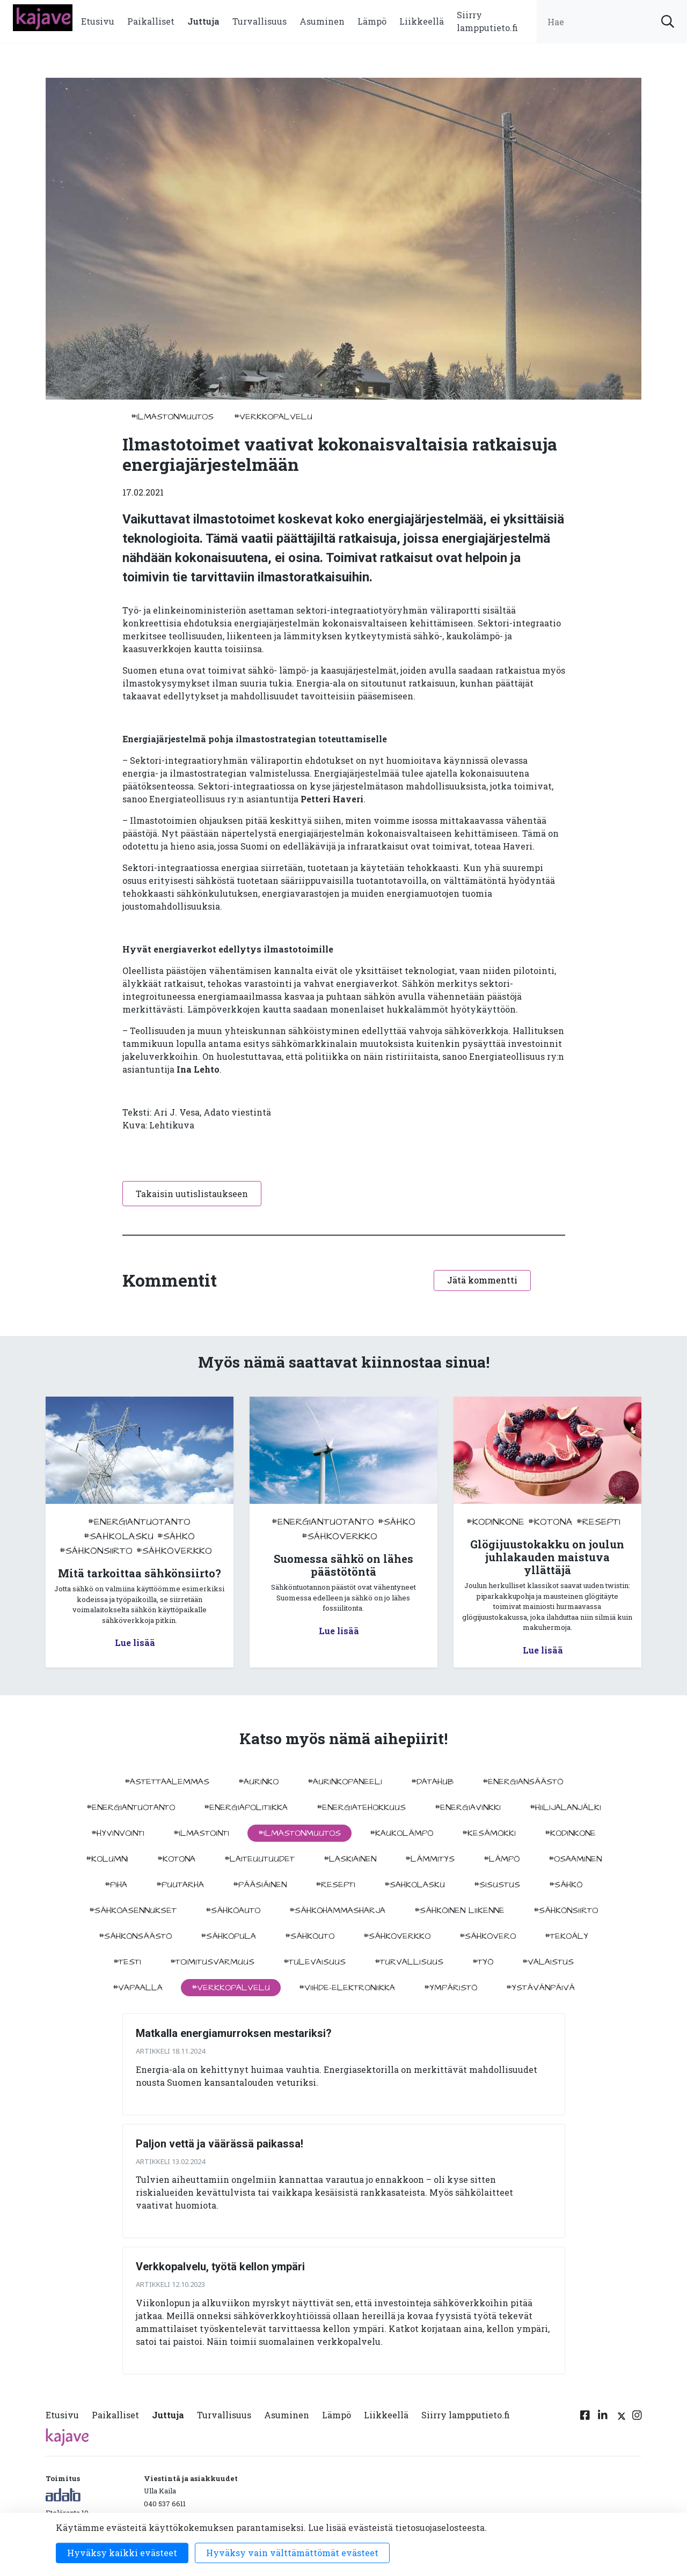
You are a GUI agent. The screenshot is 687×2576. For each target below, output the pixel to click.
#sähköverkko (174, 1551)
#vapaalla (138, 1988)
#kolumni (107, 1859)
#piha (116, 1885)
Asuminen (322, 21)
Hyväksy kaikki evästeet (122, 2552)
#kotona (550, 1522)
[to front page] (42, 16)
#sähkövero (487, 1936)
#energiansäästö (523, 1782)
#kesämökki (489, 1833)
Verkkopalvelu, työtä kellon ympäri (220, 2266)
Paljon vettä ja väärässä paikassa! (219, 2143)
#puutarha (180, 1885)
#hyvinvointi (117, 1833)
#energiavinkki (468, 1807)
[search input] (612, 21)
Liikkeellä (421, 21)
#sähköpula (228, 1936)
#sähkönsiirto (96, 1551)
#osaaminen (575, 1859)
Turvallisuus (259, 21)
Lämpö (371, 21)
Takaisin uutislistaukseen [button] (192, 1193)
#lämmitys (430, 1859)
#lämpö (502, 1859)
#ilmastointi (201, 1833)
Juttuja (203, 21)
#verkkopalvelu (273, 417)
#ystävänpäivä (540, 1988)
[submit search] (667, 21)
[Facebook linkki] (585, 2417)
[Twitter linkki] (620, 2417)
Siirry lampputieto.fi (487, 21)
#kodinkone (495, 1522)
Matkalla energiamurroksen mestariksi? (234, 2033)
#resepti (598, 1522)
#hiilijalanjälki (565, 1807)
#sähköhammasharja (337, 1910)
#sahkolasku (119, 1536)
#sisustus (497, 1885)
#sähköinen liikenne (459, 1910)
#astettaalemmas (167, 1782)
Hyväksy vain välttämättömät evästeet (292, 2552)
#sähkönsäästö (135, 1936)
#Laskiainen (350, 1859)
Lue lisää (135, 1642)
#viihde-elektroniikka (347, 1988)
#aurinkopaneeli (345, 1782)
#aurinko (258, 1782)
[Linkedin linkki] (603, 2417)
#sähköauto (233, 1910)
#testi (127, 1962)
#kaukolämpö (401, 1833)
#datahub (432, 1782)
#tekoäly (566, 1936)
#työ (482, 1962)
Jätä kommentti (482, 1280)
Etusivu (97, 21)
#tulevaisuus (314, 1962)
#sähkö (176, 1536)
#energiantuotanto (139, 1522)
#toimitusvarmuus (212, 1962)
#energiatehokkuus (361, 1807)
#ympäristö (450, 1988)
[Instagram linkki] (637, 2417)
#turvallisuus (409, 1962)
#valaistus (548, 1962)
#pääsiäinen (260, 1885)
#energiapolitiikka (246, 1807)
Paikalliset (150, 21)
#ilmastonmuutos (172, 417)
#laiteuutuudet (259, 1859)
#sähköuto (309, 1936)
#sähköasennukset (133, 1910)
